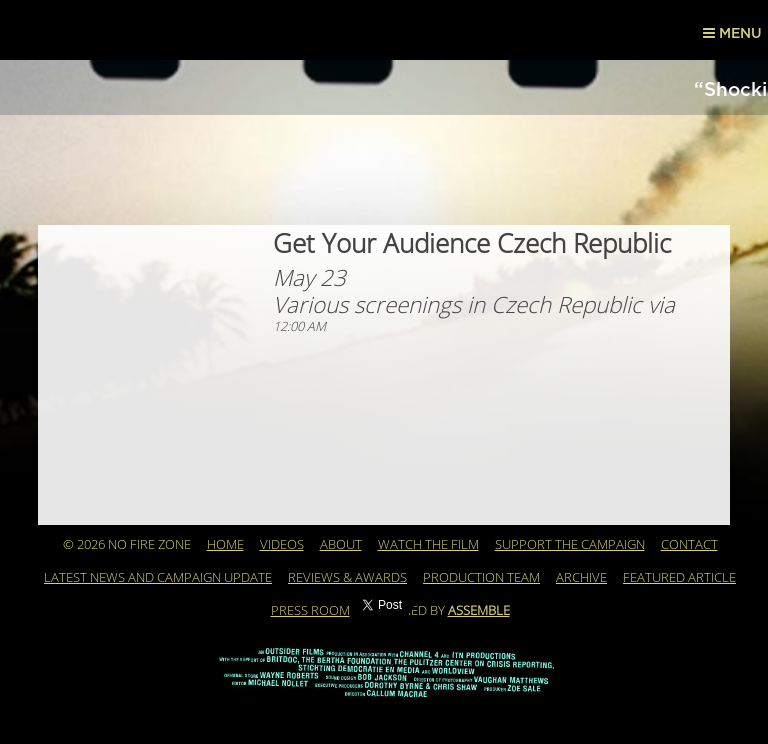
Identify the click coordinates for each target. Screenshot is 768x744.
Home (225, 545)
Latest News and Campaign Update (158, 578)
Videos (282, 545)
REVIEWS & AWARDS (347, 578)
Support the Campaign (570, 545)
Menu (732, 33)
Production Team (481, 578)
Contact (689, 545)
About (341, 545)
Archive (581, 578)
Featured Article (679, 578)
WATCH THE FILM (428, 545)
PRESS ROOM (310, 611)
